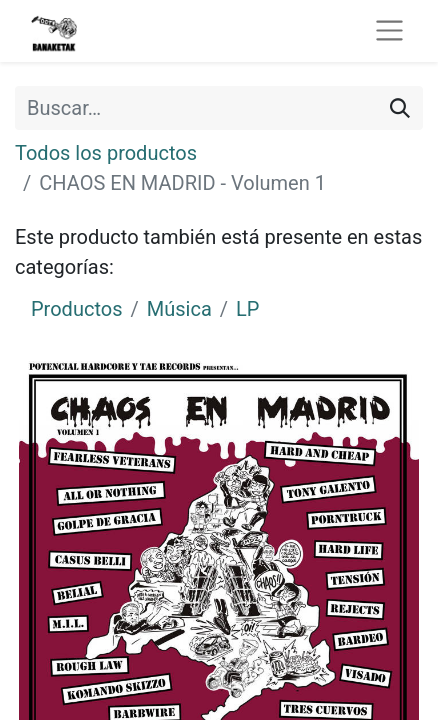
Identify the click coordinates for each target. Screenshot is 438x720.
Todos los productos (106, 153)
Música (179, 309)
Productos (76, 309)
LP (247, 309)
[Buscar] (400, 108)
